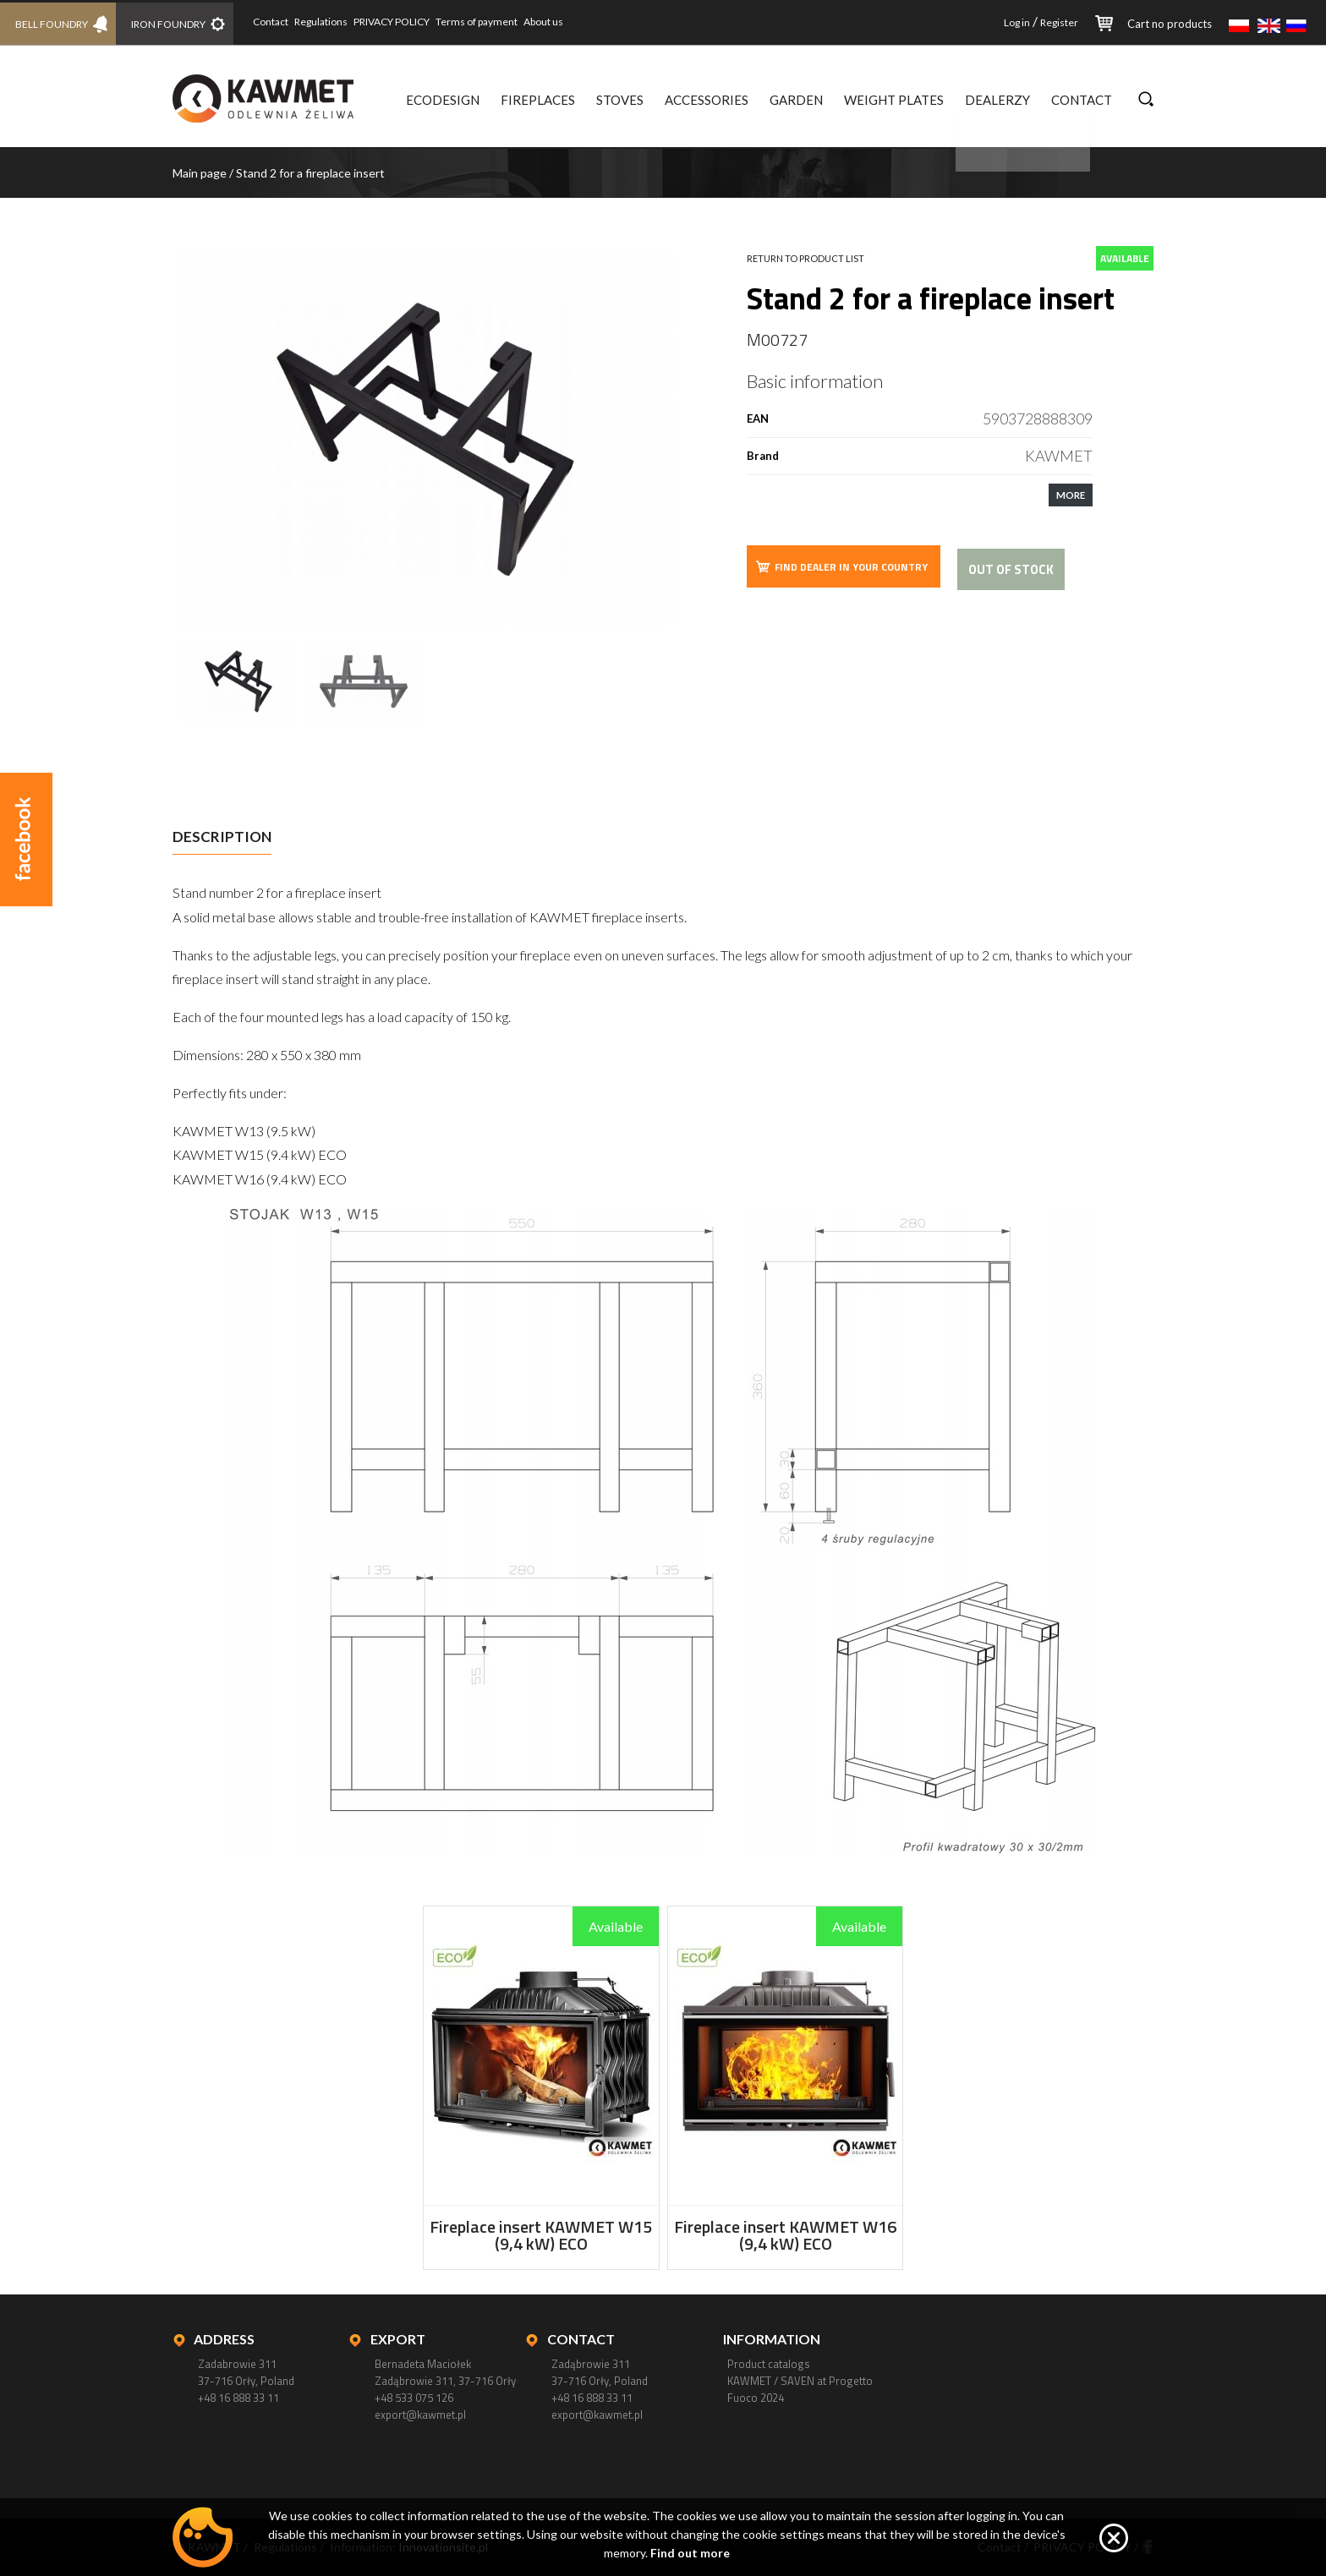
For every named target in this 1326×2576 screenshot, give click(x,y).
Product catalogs (768, 2363)
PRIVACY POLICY (403, 21)
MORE (1070, 494)
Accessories (706, 99)
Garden (796, 99)
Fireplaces (538, 99)
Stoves (620, 99)
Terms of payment (488, 21)
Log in (1017, 22)
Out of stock (1011, 569)
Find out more (690, 2553)
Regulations (332, 21)
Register (1059, 22)
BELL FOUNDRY (53, 22)
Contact (282, 21)
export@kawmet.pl (420, 2414)
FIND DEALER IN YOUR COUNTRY (841, 566)
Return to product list (805, 258)
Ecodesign (442, 99)
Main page (200, 173)
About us (555, 21)
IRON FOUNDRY (176, 22)
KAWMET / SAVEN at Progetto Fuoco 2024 (800, 2389)
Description (222, 836)
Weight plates (894, 99)
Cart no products (1169, 23)
